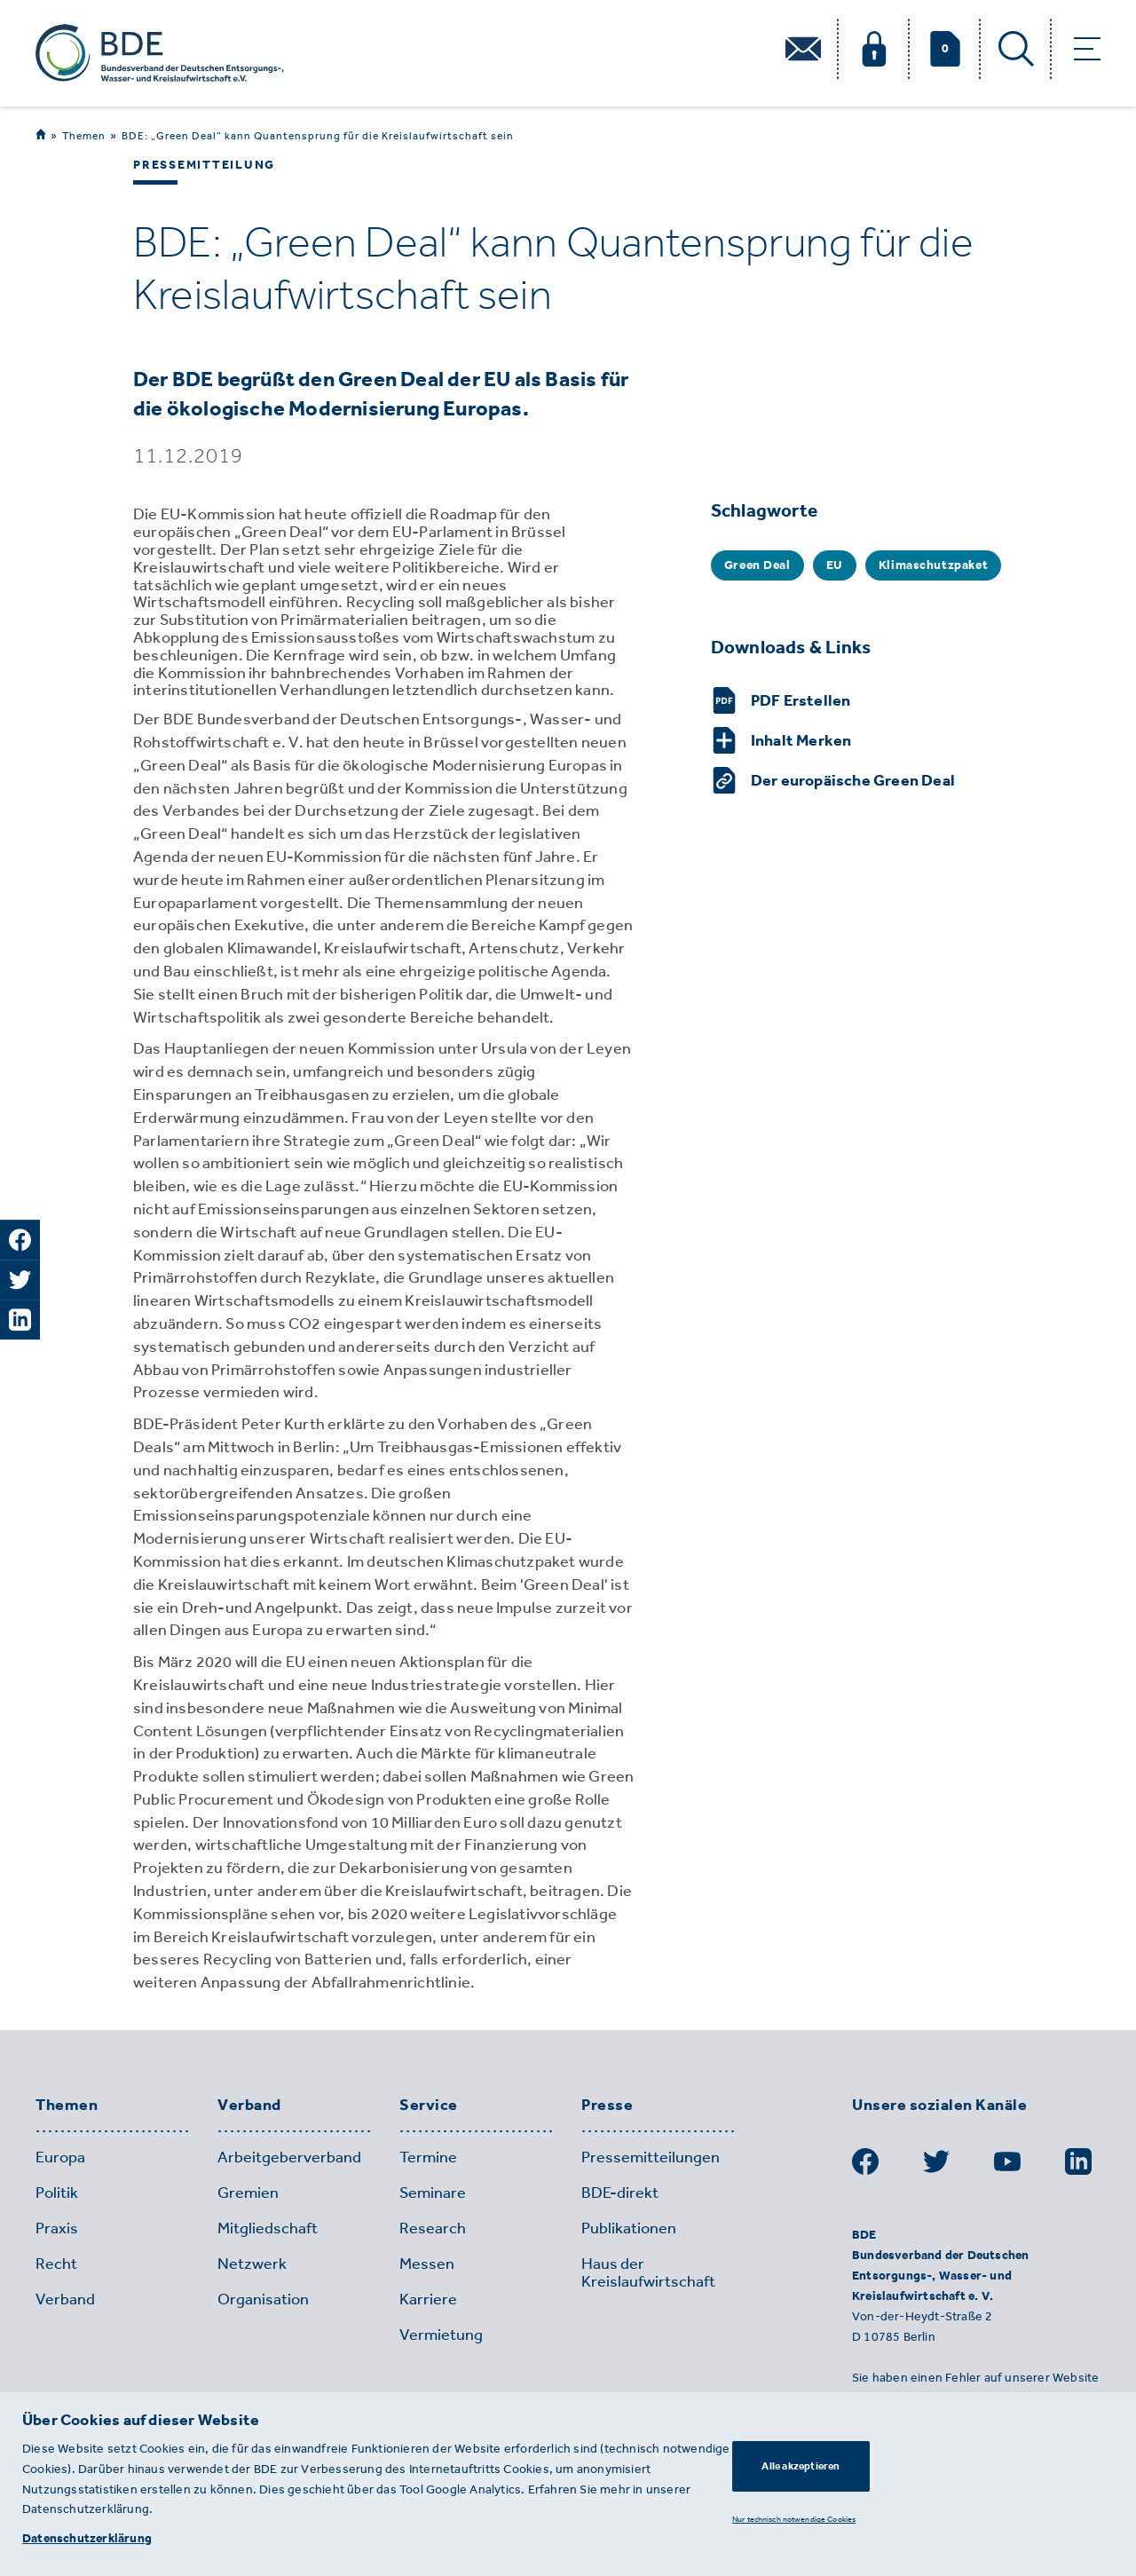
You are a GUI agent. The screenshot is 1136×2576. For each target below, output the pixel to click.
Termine (428, 2157)
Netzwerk (252, 2263)
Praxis (57, 2228)
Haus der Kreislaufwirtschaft (648, 2272)
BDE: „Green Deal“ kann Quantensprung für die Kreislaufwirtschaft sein (318, 135)
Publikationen (628, 2228)
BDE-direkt (620, 2192)
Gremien (248, 2192)
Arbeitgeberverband (289, 2157)
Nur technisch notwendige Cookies (794, 2519)
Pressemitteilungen (650, 2157)
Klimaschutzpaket (933, 565)
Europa (60, 2157)
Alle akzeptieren (800, 2466)
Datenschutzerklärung (87, 2538)
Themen (84, 135)
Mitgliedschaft (267, 2228)
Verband (249, 2105)
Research (432, 2228)
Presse (607, 2105)
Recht (56, 2263)
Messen (426, 2263)
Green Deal (757, 565)
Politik (57, 2192)
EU (834, 565)
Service (428, 2105)
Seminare (432, 2192)
